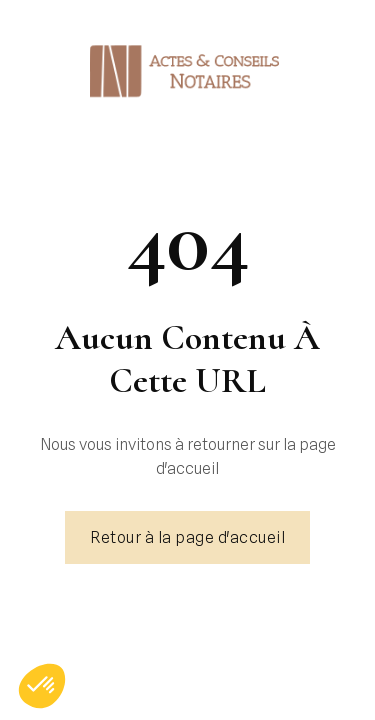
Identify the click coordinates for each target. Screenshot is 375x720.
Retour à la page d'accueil (187, 537)
